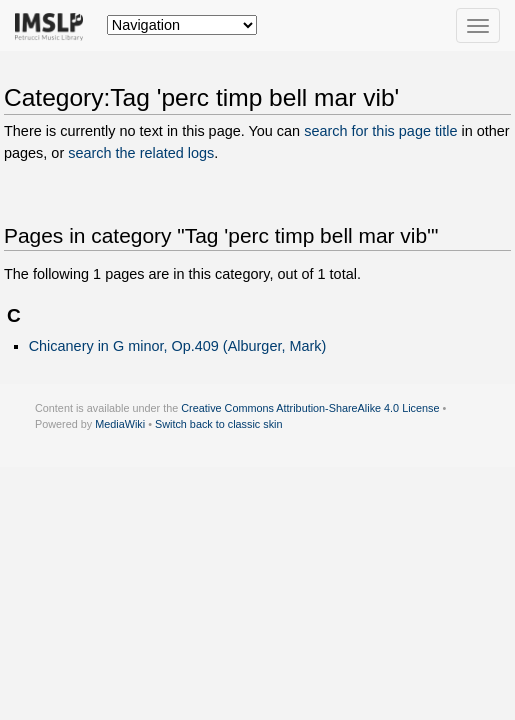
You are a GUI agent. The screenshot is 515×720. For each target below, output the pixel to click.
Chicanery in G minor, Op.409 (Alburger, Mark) (178, 346)
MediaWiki (120, 424)
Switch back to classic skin (219, 424)
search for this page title (380, 131)
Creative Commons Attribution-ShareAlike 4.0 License (310, 408)
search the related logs (141, 153)
